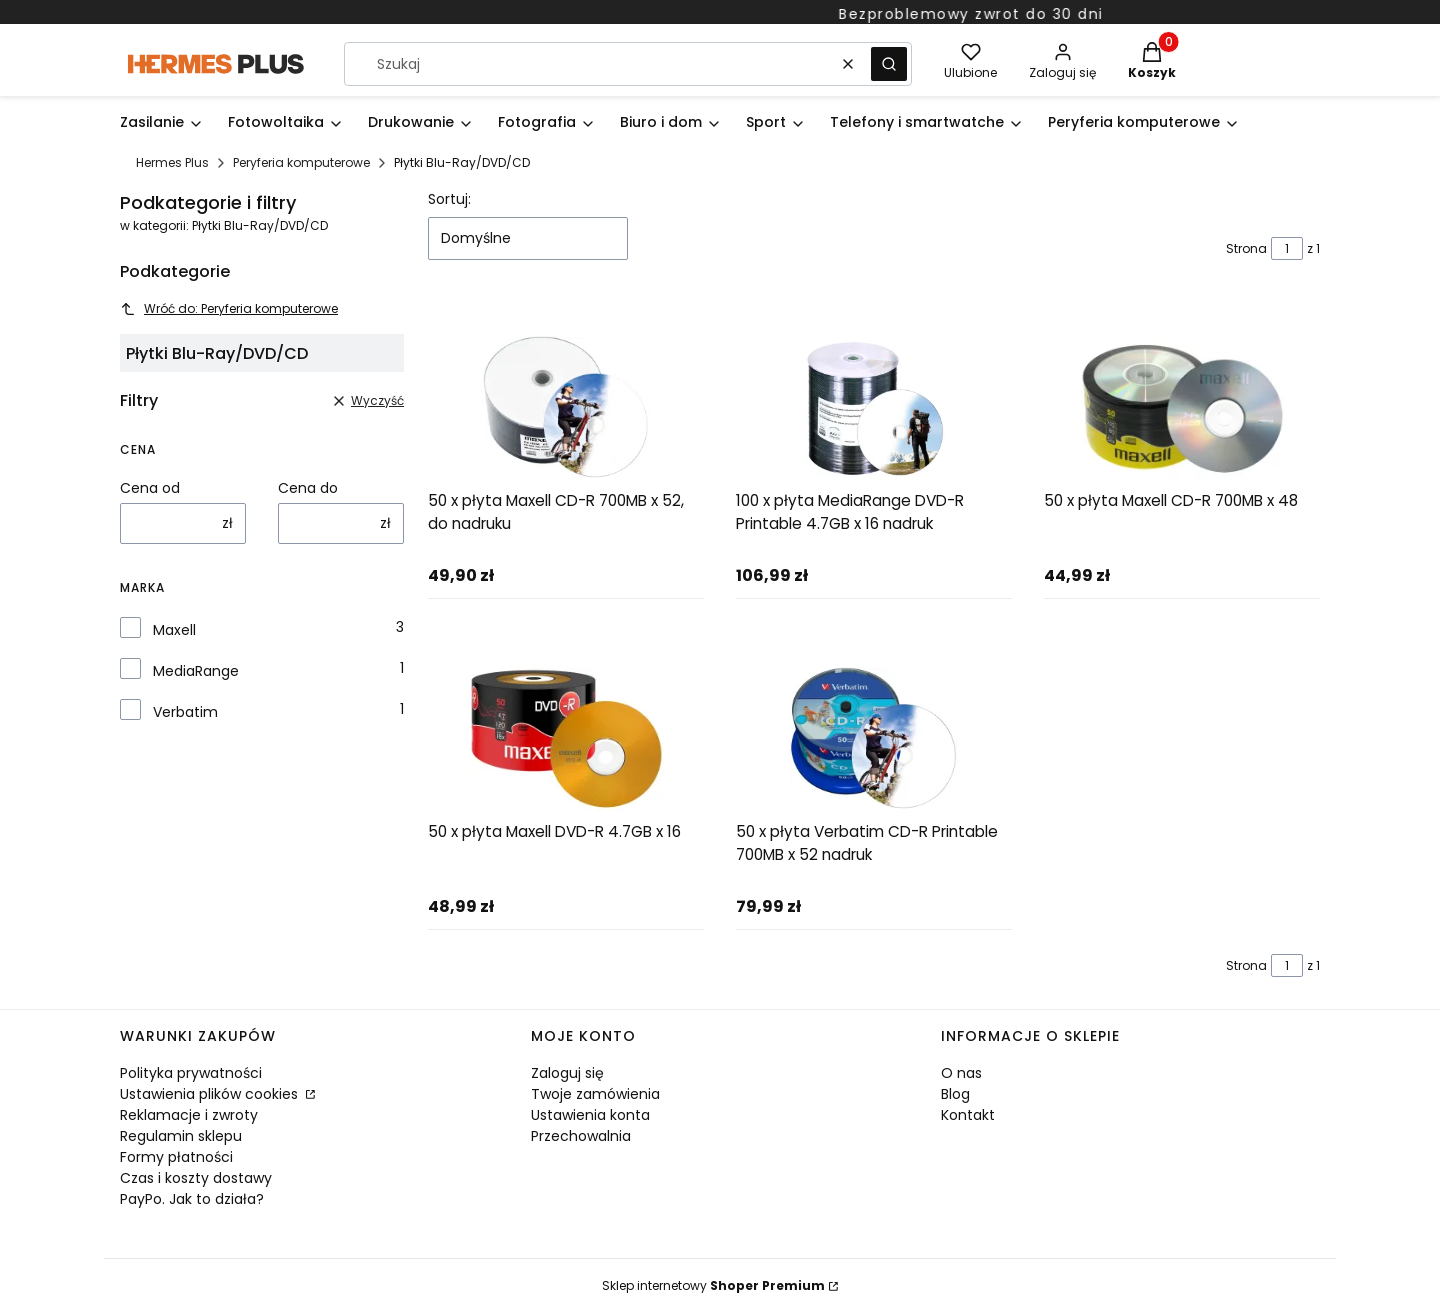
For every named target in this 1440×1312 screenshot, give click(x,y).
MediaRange (196, 671)
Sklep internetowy (713, 1285)
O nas (961, 1073)
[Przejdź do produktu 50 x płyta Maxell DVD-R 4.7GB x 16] (566, 739)
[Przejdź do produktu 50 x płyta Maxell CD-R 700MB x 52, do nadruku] (566, 408)
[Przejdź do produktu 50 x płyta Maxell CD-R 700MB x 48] (1182, 408)
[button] (889, 64)
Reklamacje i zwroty (189, 1115)
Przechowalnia (581, 1136)
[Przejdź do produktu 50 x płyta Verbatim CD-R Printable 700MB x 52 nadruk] (874, 739)
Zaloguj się (567, 1073)
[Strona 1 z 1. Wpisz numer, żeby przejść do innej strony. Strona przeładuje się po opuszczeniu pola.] (1287, 248)
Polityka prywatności (191, 1073)
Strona (1246, 248)
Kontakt (968, 1115)
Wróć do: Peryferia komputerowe (229, 308)
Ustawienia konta (590, 1115)
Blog (955, 1094)
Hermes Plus (172, 162)
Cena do (308, 488)
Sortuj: (449, 199)
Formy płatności (176, 1157)
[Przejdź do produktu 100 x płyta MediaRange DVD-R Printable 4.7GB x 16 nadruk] (874, 408)
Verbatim (185, 712)
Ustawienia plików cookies (211, 1094)
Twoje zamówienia (595, 1094)
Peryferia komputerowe (301, 162)
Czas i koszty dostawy (196, 1178)
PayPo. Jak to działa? (192, 1199)
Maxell (174, 630)
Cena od (150, 488)
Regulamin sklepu (181, 1136)
